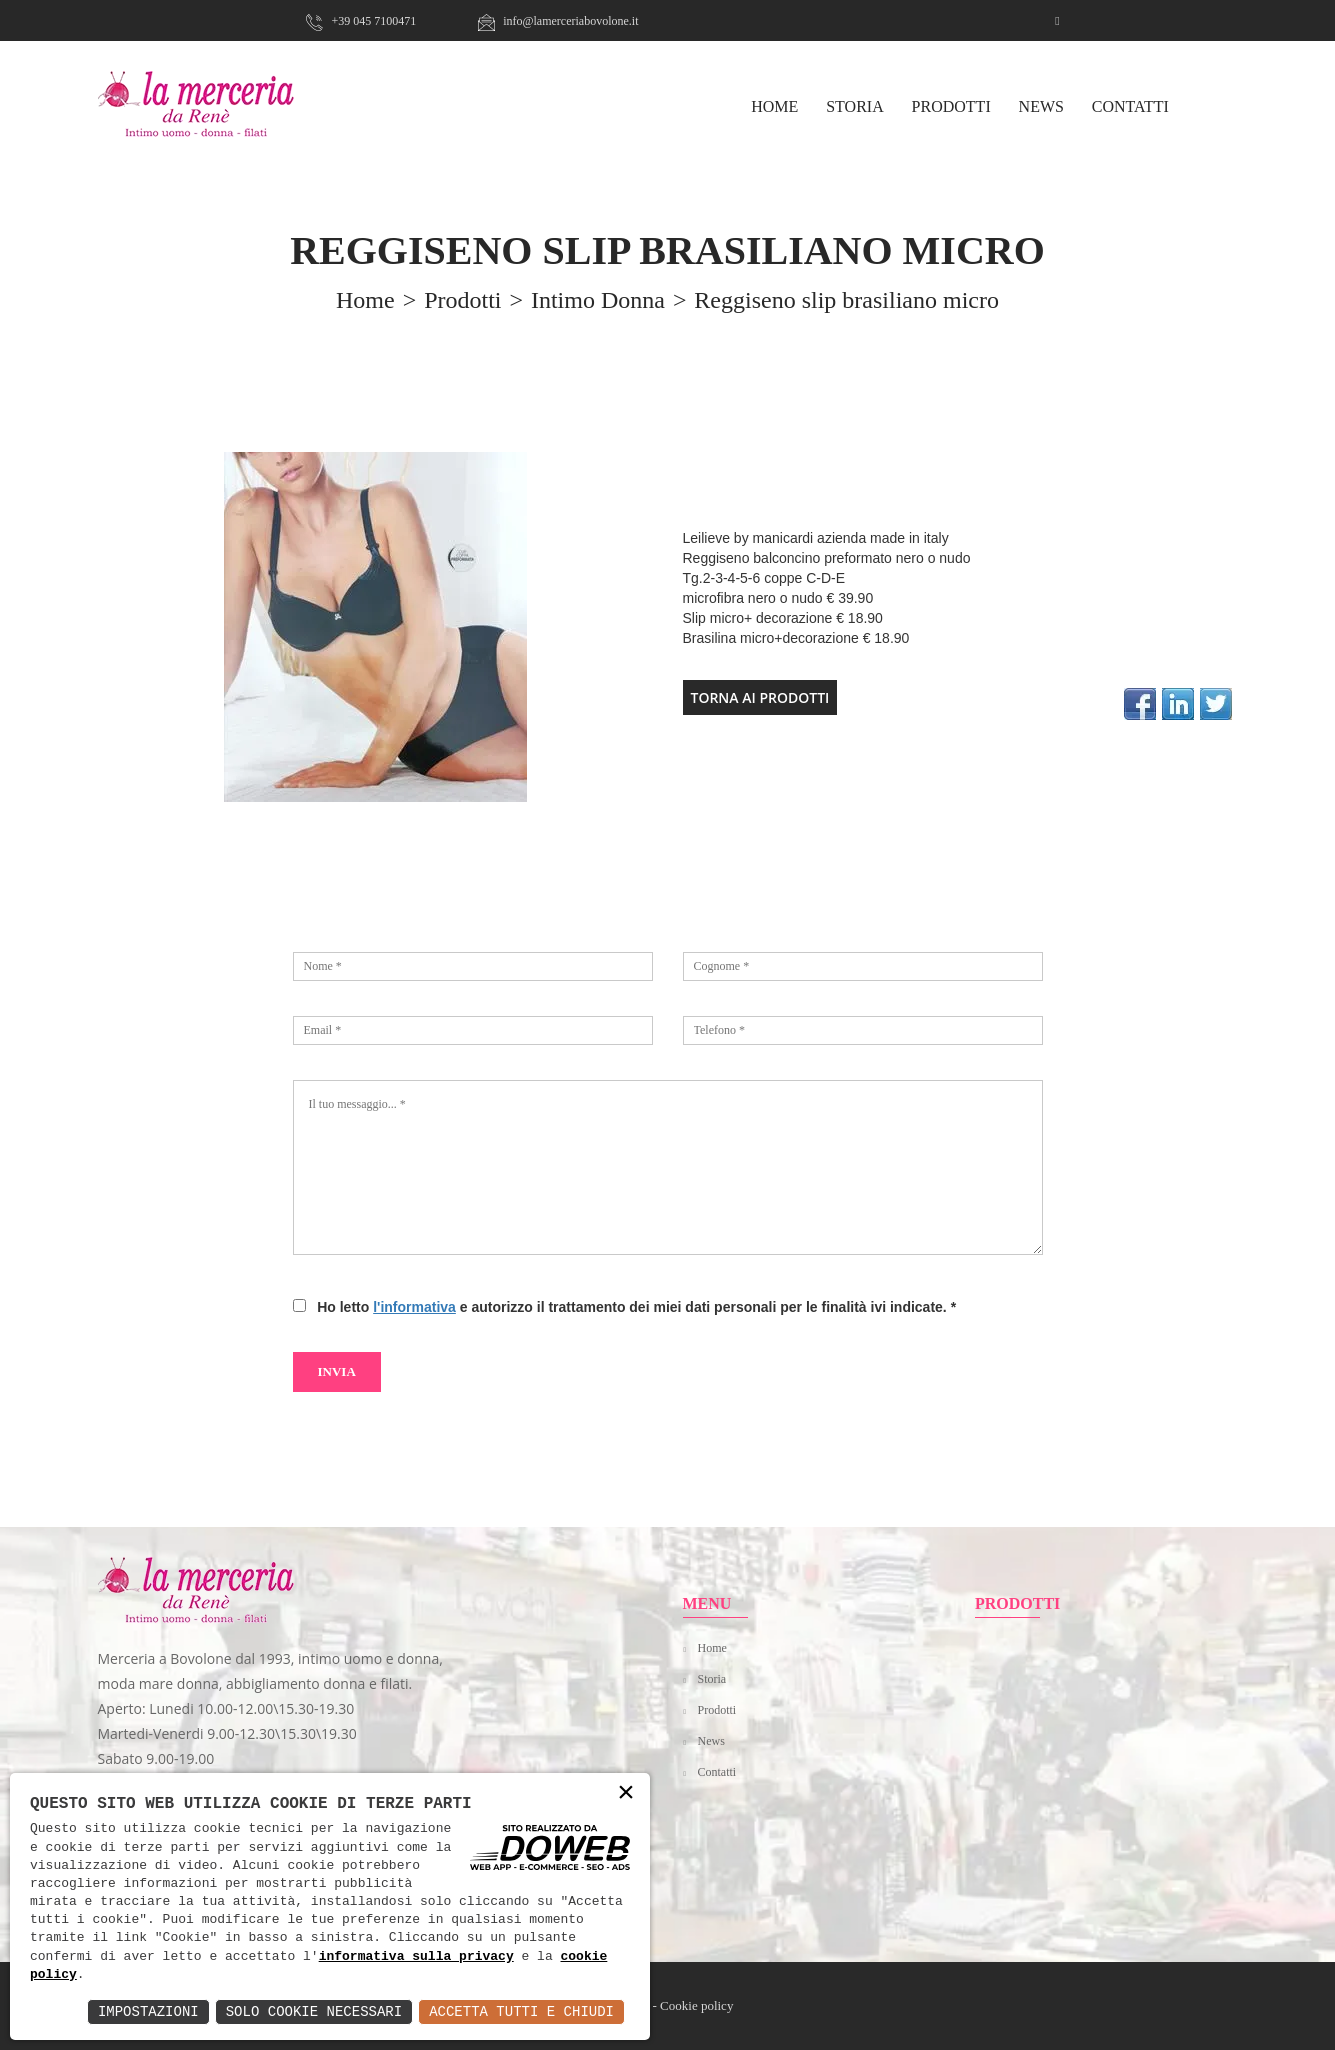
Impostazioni (148, 2011)
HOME (774, 106)
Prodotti (951, 106)
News (1041, 106)
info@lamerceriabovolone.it (558, 21)
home (365, 300)
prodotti (462, 300)
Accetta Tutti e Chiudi (521, 2011)
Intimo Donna (598, 300)
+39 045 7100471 (361, 21)
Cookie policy (696, 2005)
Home (712, 1648)
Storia (855, 106)
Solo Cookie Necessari (314, 2011)
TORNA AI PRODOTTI (760, 697)
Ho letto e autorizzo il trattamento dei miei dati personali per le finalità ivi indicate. (632, 1307)
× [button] (626, 1793)
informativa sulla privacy (416, 1957)
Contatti (1130, 106)
